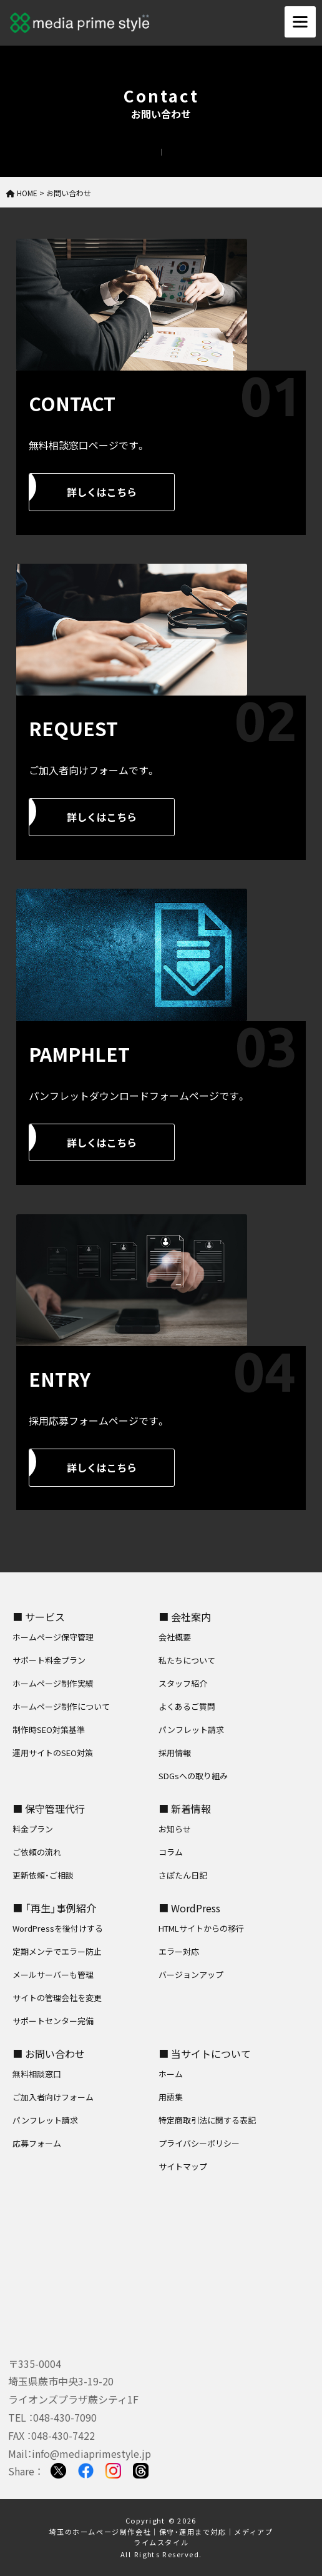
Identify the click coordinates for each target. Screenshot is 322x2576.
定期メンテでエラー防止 (57, 1951)
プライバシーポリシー (199, 2143)
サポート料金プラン (48, 1660)
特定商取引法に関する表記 (207, 2120)
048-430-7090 (65, 2417)
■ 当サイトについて (205, 2053)
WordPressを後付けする (57, 1928)
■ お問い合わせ (48, 2053)
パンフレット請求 (191, 1729)
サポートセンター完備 (53, 2021)
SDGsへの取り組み (193, 1776)
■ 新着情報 (185, 1808)
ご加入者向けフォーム (53, 2097)
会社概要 (175, 1637)
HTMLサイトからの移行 (201, 1928)
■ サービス (38, 1616)
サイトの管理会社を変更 (57, 1998)
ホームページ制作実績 (53, 1683)
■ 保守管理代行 (48, 1808)
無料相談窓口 (36, 2074)
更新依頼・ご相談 (43, 1875)
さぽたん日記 (183, 1875)
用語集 (171, 2097)
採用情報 (175, 1753)
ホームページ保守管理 (53, 1637)
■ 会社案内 (185, 1616)
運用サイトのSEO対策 (52, 1753)
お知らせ (175, 1829)
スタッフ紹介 (183, 1683)
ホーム (171, 2074)
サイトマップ (183, 2166)
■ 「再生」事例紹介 (54, 1907)
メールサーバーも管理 (53, 1974)
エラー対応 (179, 1951)
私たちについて (187, 1660)
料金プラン (32, 1829)
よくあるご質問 (187, 1706)
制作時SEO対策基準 (48, 1729)
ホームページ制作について (61, 1706)
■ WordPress (189, 1907)
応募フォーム (36, 2143)
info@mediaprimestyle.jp (91, 2453)
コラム (171, 1852)
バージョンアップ (191, 1974)
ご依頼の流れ (36, 1852)
